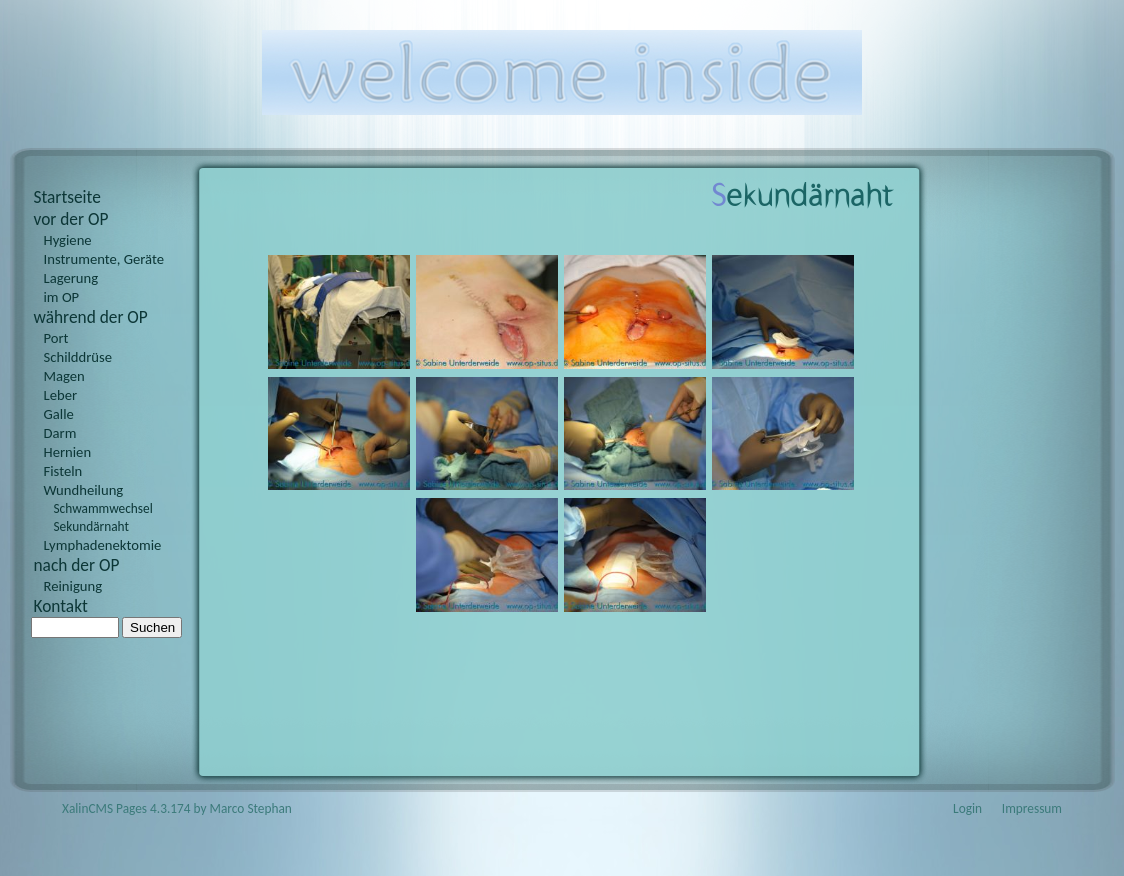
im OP (62, 297)
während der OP (91, 317)
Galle (59, 414)
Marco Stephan (251, 808)
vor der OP (71, 219)
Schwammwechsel (103, 508)
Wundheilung (84, 490)
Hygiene (68, 240)
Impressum (1032, 808)
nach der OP (77, 565)
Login (967, 808)
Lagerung (71, 278)
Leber (61, 395)
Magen (64, 376)
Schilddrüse (78, 357)
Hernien (68, 452)
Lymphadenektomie (103, 545)
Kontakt (61, 606)
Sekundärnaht (91, 526)
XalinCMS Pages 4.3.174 (126, 808)
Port (56, 338)
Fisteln (63, 471)
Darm (60, 433)
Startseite (67, 197)
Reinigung (73, 586)
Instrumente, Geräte (104, 259)
